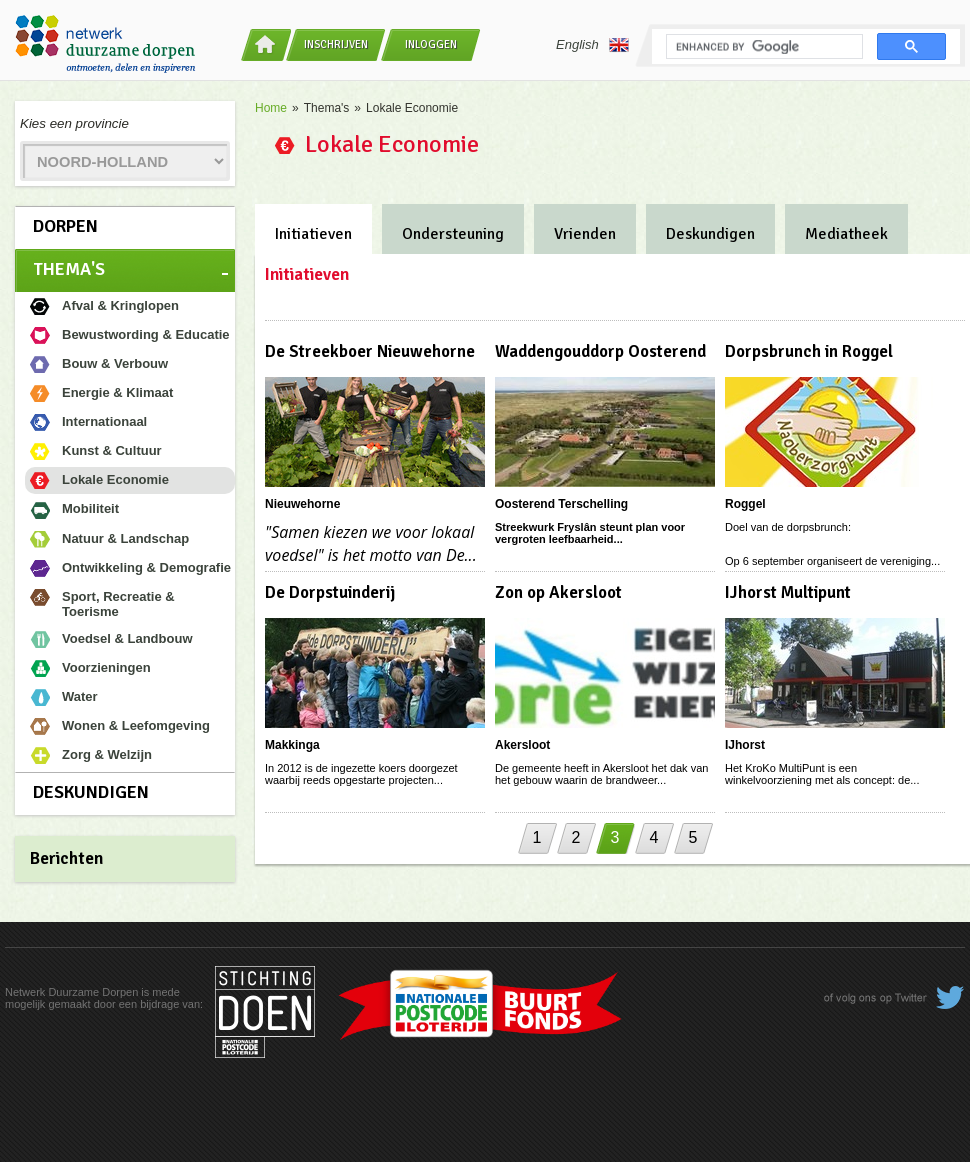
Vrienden (585, 234)
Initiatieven (313, 234)
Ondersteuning (453, 234)
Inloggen (431, 44)
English (592, 45)
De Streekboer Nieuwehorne (370, 351)
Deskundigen (91, 792)
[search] (762, 47)
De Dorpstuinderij (330, 592)
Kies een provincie (74, 123)
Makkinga (292, 745)
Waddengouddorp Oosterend (600, 351)
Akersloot (522, 745)
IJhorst (745, 745)
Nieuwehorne (302, 504)
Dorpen (65, 226)
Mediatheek (846, 234)
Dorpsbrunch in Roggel (809, 351)
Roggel (745, 504)
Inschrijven (336, 44)
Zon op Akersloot (558, 592)
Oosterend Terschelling (561, 504)
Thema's (69, 269)
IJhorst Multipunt (788, 592)
